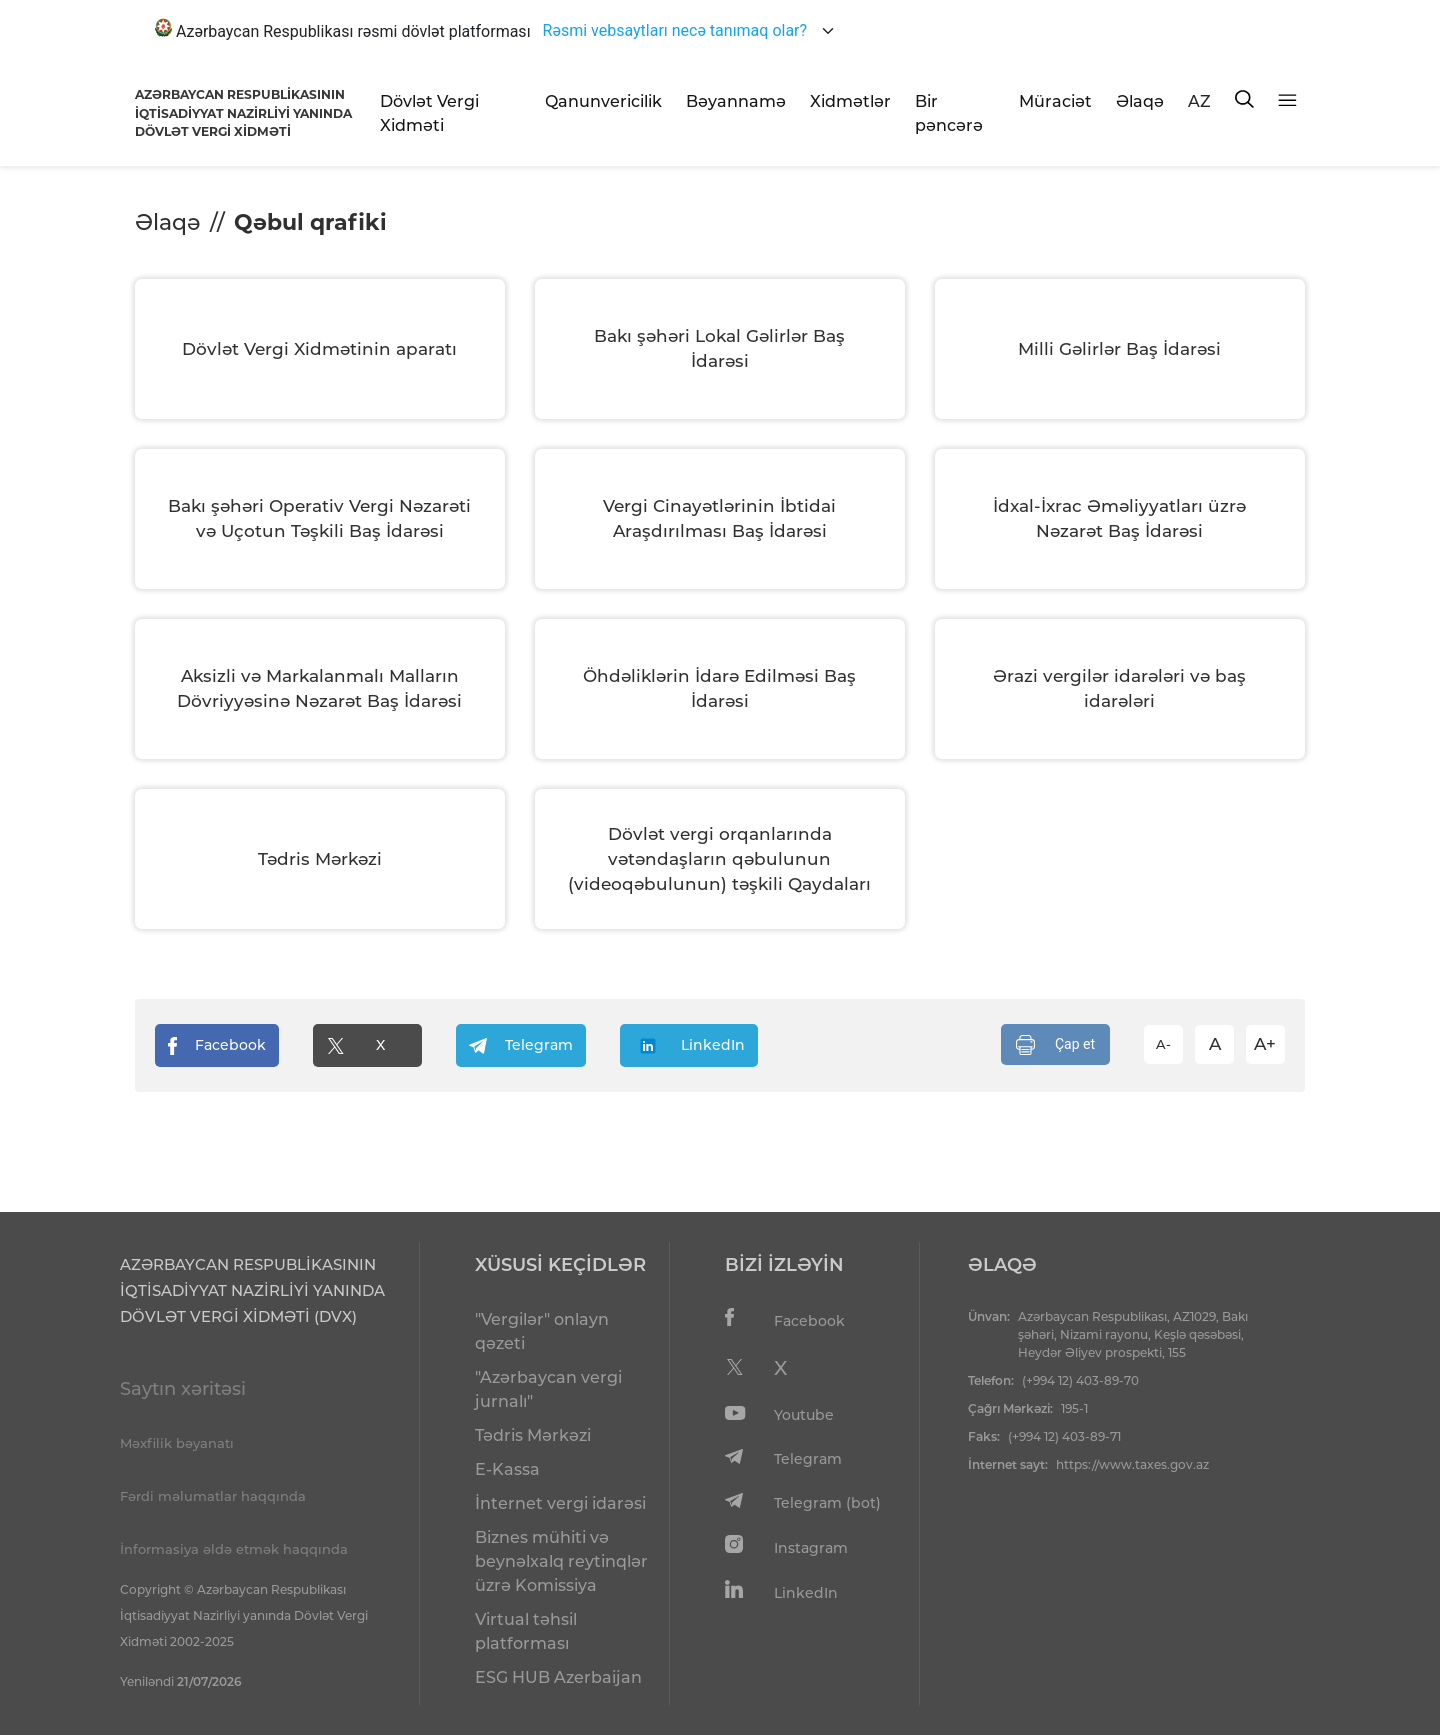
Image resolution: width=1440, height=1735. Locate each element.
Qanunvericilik (603, 101)
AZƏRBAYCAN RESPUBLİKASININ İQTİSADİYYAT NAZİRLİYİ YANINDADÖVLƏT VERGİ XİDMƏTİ (243, 113)
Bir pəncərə (949, 113)
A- (1163, 1044)
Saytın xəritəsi (183, 1389)
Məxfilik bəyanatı (177, 1443)
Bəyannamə (736, 101)
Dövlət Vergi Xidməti (429, 113)
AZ (1199, 101)
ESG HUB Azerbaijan (558, 1677)
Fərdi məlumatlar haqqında (213, 1496)
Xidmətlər (850, 101)
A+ (1265, 1044)
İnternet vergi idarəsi (560, 1503)
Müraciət (1055, 101)
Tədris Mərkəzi (533, 1435)
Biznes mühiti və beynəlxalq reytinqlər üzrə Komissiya (561, 1561)
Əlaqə (1140, 101)
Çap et (1055, 1045)
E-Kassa (507, 1469)
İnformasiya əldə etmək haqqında (234, 1549)
